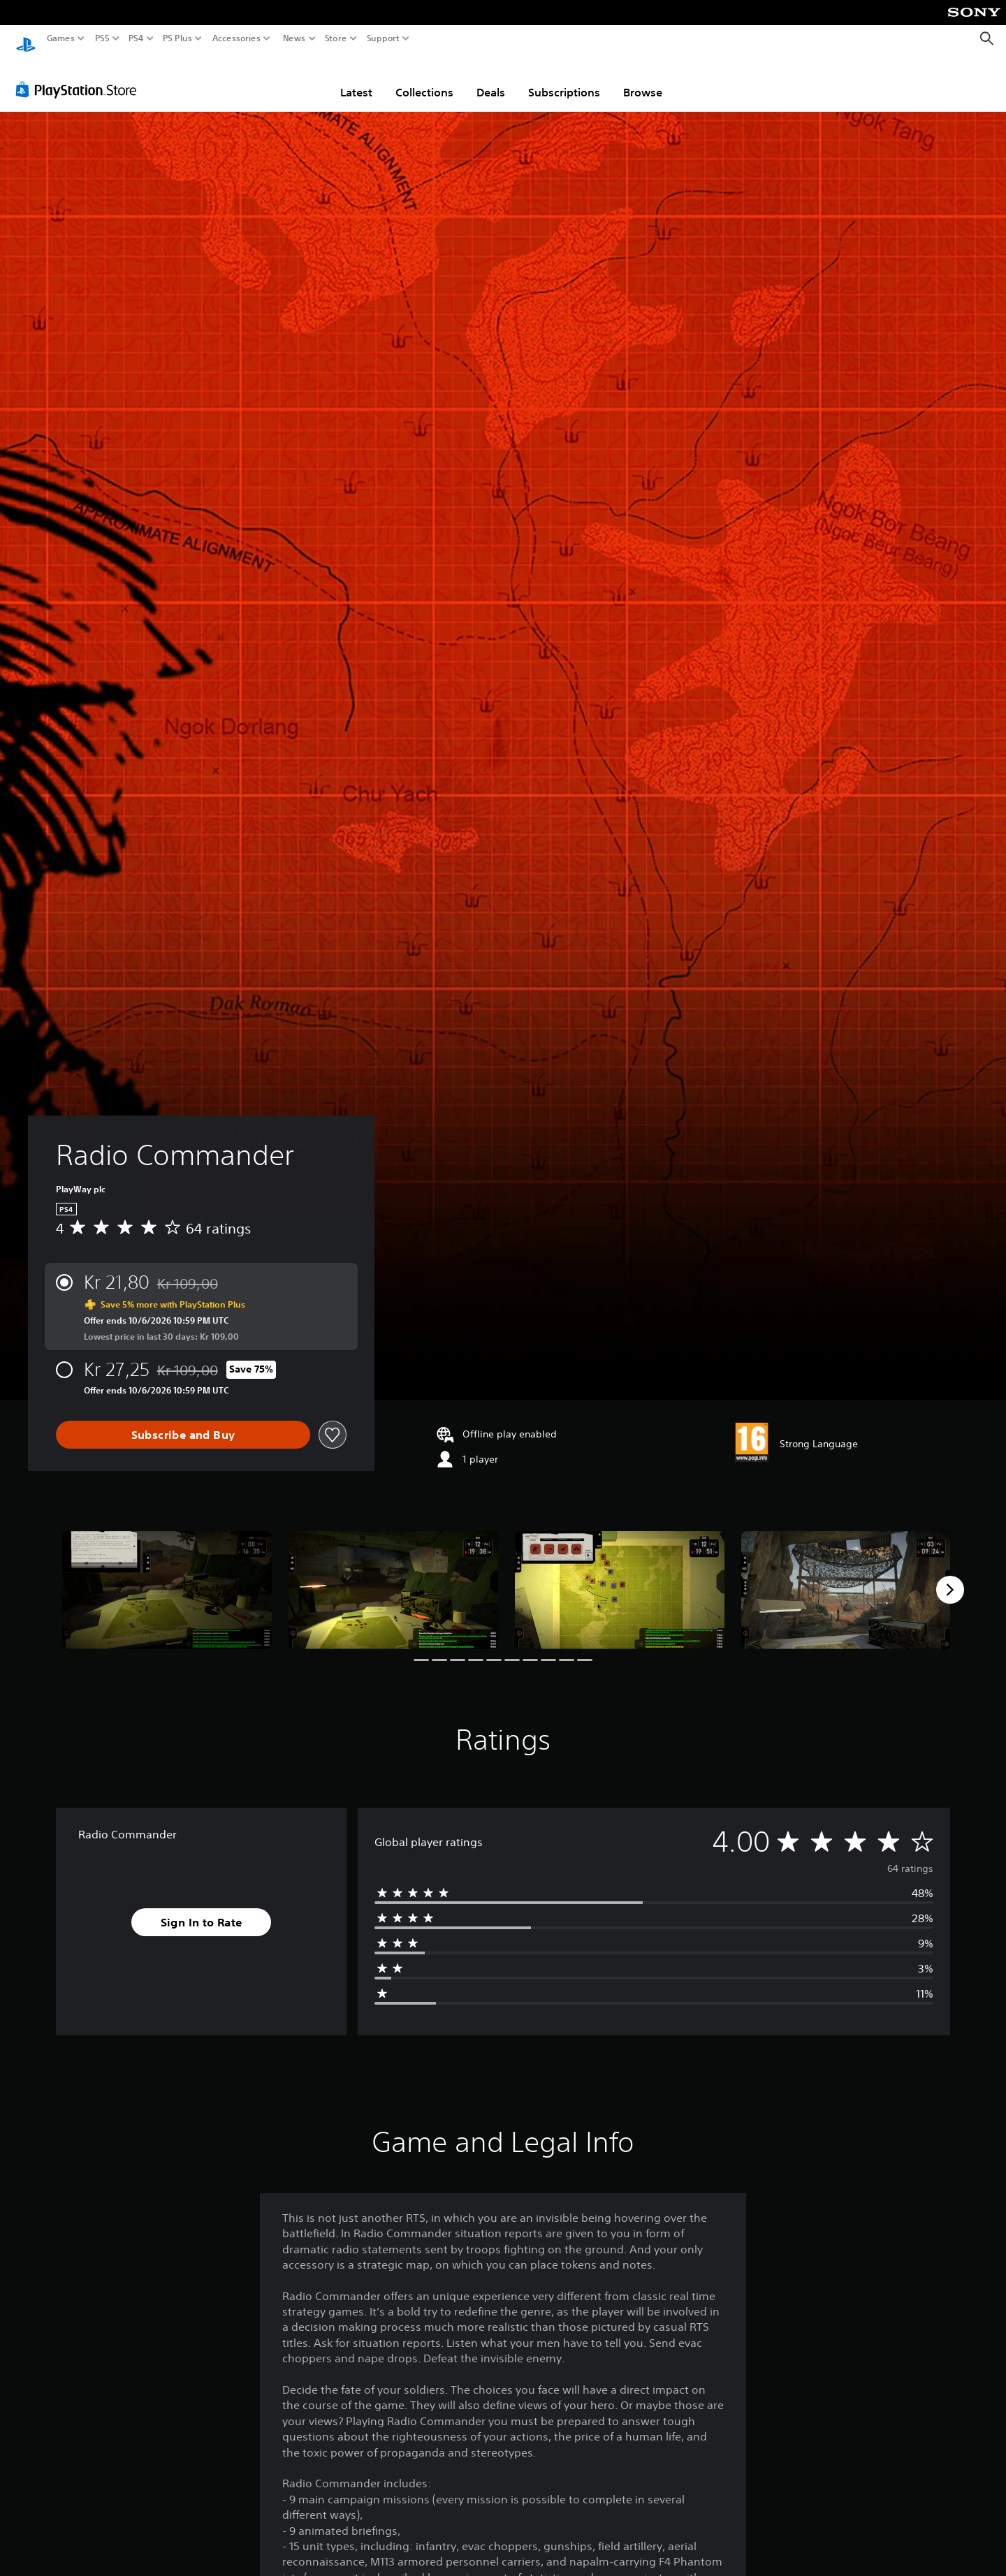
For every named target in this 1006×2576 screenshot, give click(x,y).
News (293, 38)
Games (61, 38)
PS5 (102, 38)
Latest (356, 79)
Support (383, 38)
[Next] (950, 1576)
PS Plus (177, 38)
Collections (424, 79)
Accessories (236, 38)
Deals (490, 79)
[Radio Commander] (167, 1577)
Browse (642, 79)
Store (336, 38)
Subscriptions (564, 79)
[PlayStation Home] (26, 38)
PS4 (136, 38)
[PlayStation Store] (80, 76)
